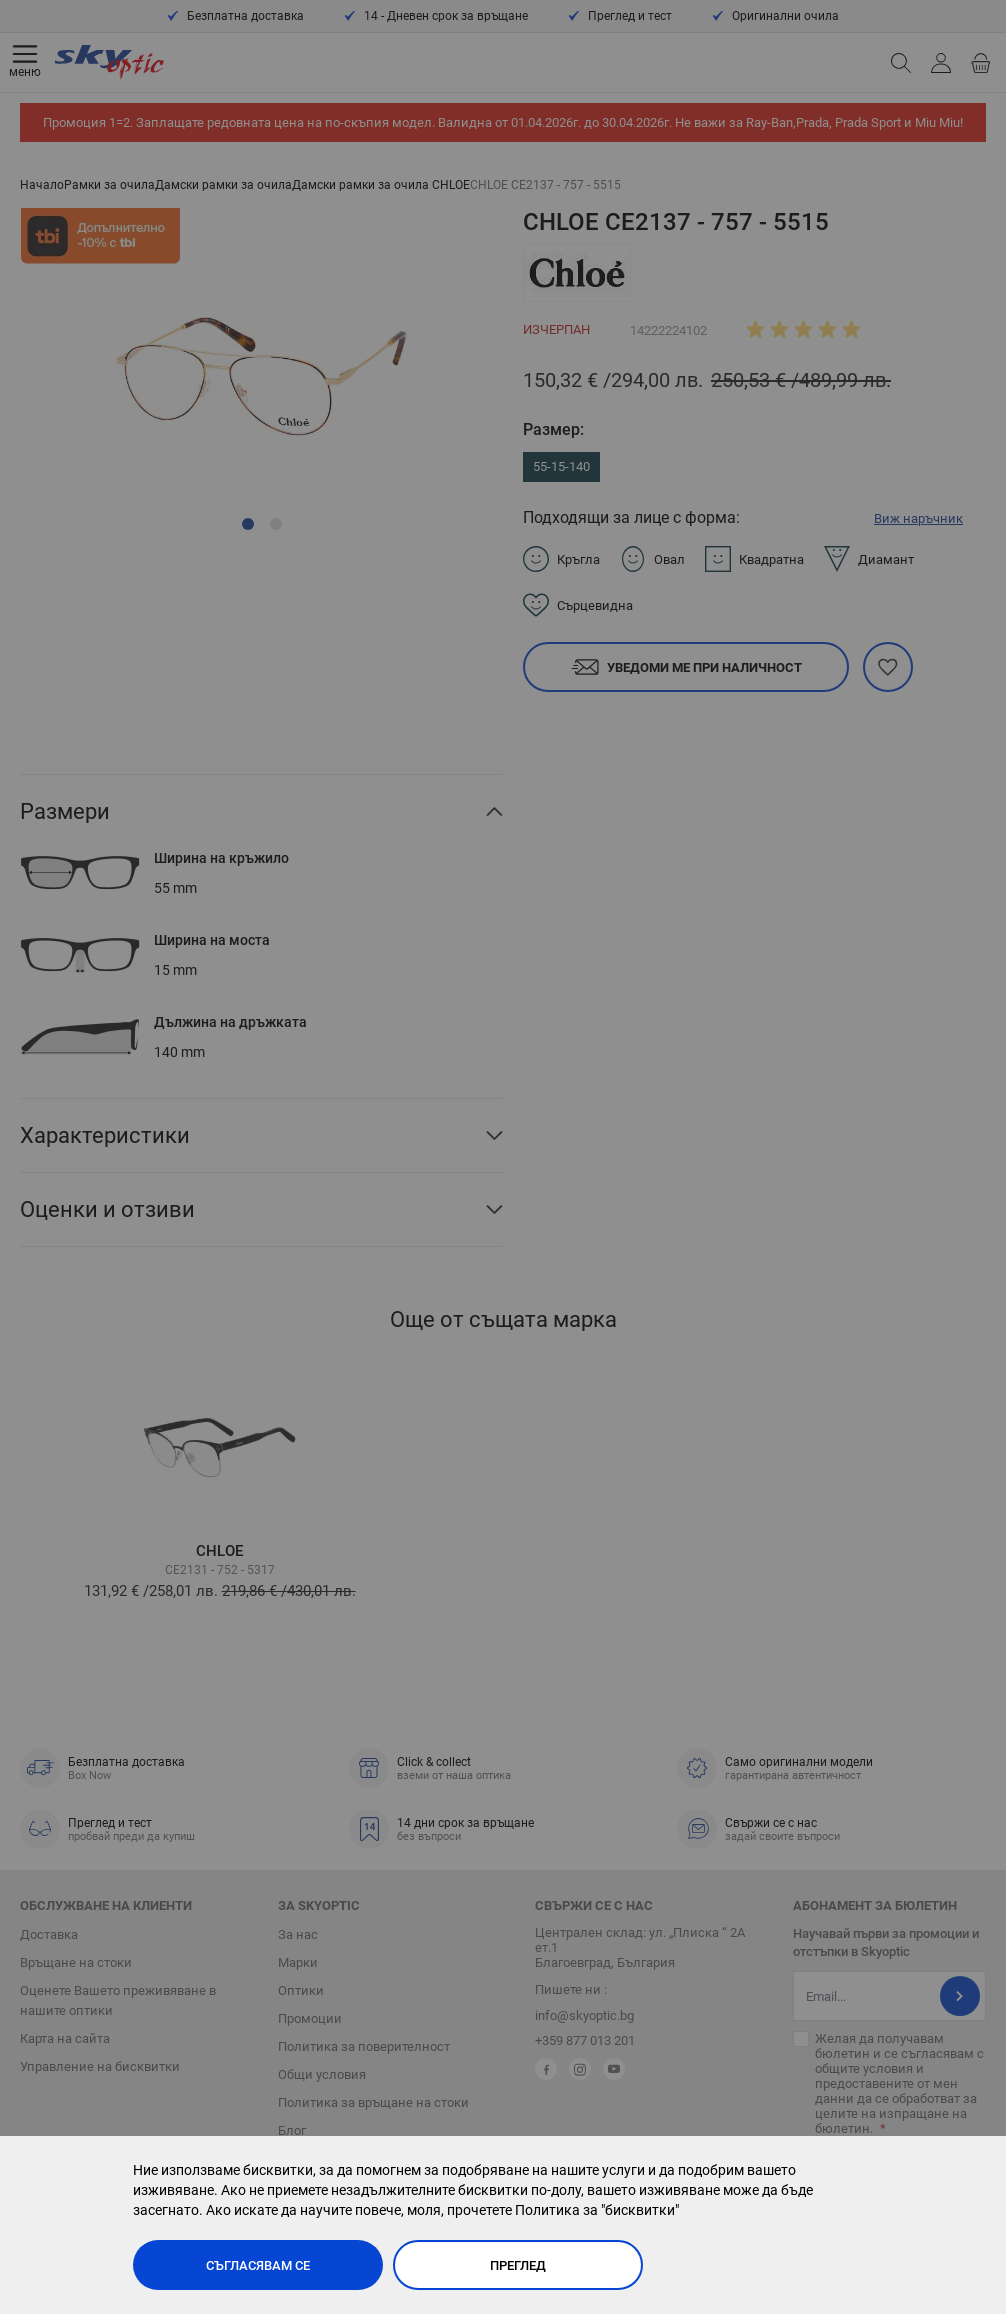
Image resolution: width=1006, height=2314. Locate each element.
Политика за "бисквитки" (597, 2210)
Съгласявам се (258, 2265)
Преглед (518, 2265)
